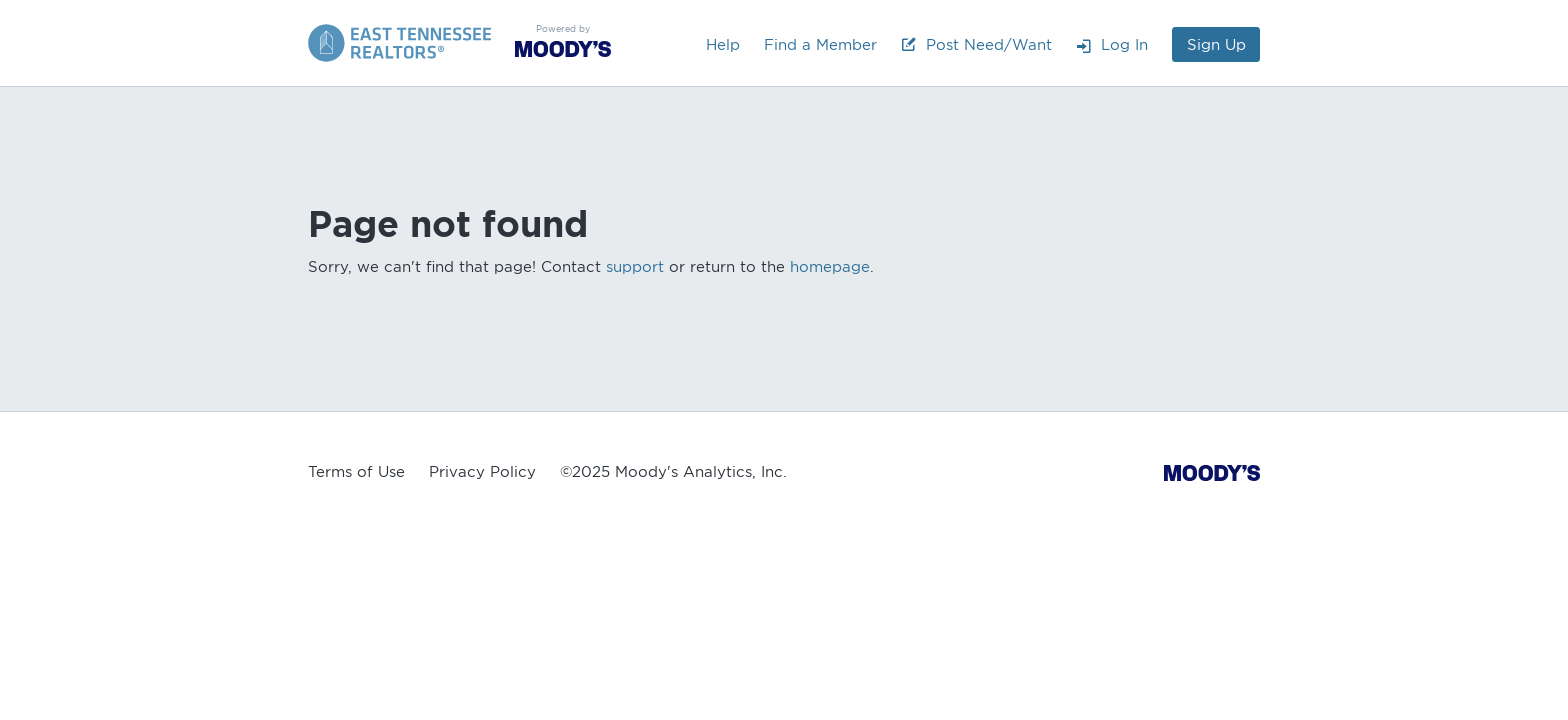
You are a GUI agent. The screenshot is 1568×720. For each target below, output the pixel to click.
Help (723, 45)
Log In (1112, 45)
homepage (830, 267)
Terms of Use (356, 472)
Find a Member (820, 45)
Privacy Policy (482, 472)
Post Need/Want (976, 45)
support (635, 267)
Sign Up (1216, 45)
